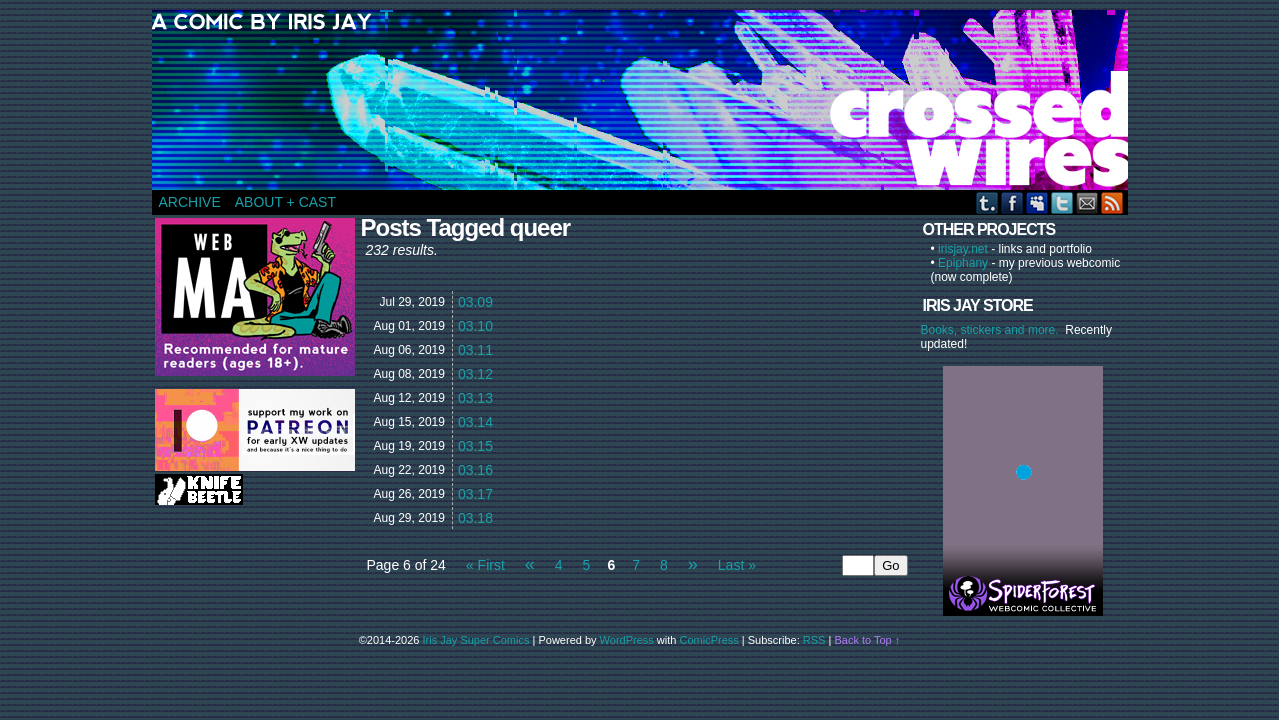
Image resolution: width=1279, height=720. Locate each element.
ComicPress (709, 640)
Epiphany (963, 263)
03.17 (475, 494)
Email (1087, 202)
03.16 (475, 470)
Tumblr (987, 202)
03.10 (475, 326)
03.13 (475, 398)
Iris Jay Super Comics (476, 640)
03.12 (475, 374)
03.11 (475, 350)
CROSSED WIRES (647, 100)
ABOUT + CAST (285, 202)
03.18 (475, 518)
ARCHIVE (190, 202)
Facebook (1012, 202)
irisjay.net (963, 249)
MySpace (1037, 202)
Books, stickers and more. (993, 330)
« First (485, 565)
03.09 (475, 302)
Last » (737, 565)
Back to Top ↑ (867, 640)
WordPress (627, 640)
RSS (1112, 202)
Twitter (1062, 202)
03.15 (475, 446)
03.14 (475, 422)
